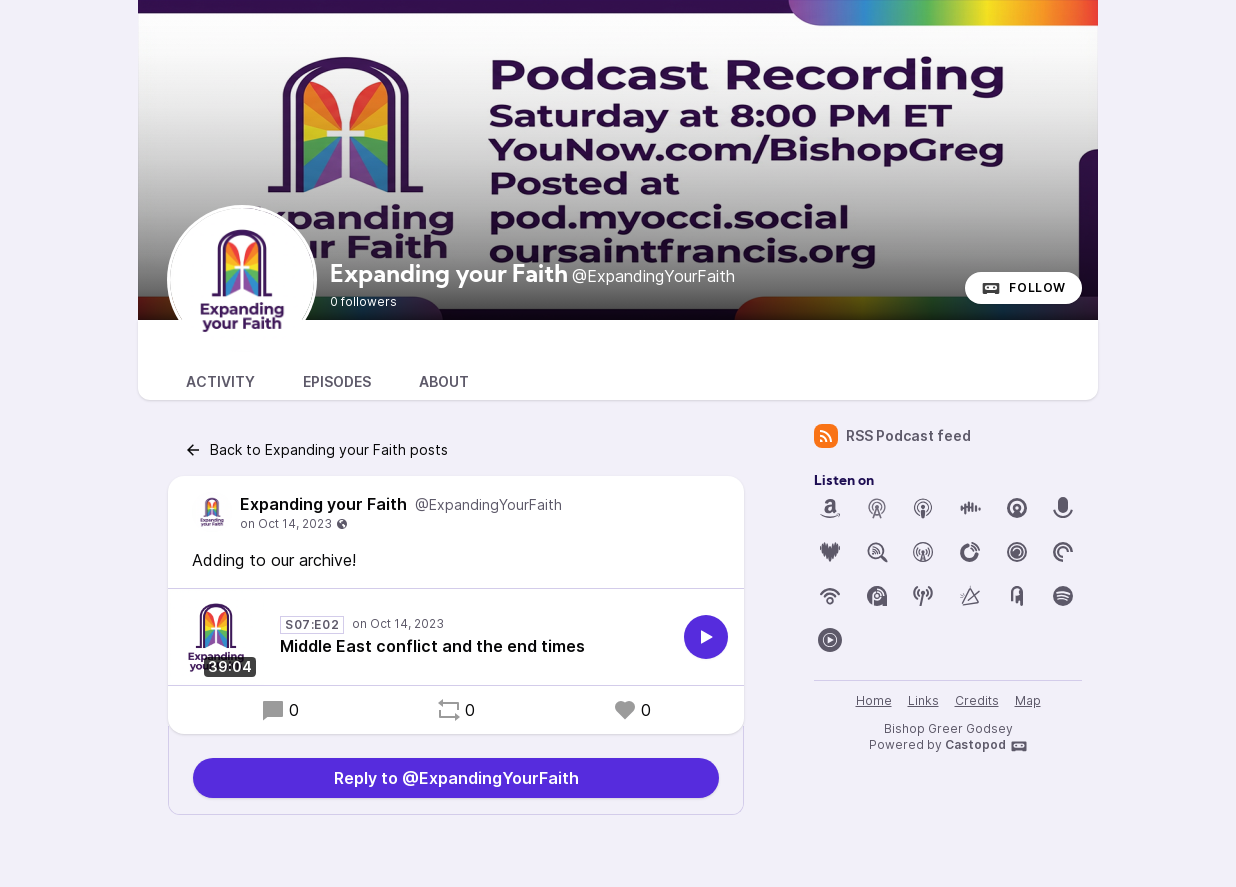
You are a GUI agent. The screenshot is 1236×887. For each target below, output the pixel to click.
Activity (220, 381)
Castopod (986, 746)
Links (923, 700)
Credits (977, 700)
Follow (1023, 288)
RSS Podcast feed (892, 436)
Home (874, 700)
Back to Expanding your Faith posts (316, 450)
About (444, 381)
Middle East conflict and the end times (432, 646)
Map (1028, 700)
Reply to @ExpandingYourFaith (456, 778)
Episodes (337, 381)
